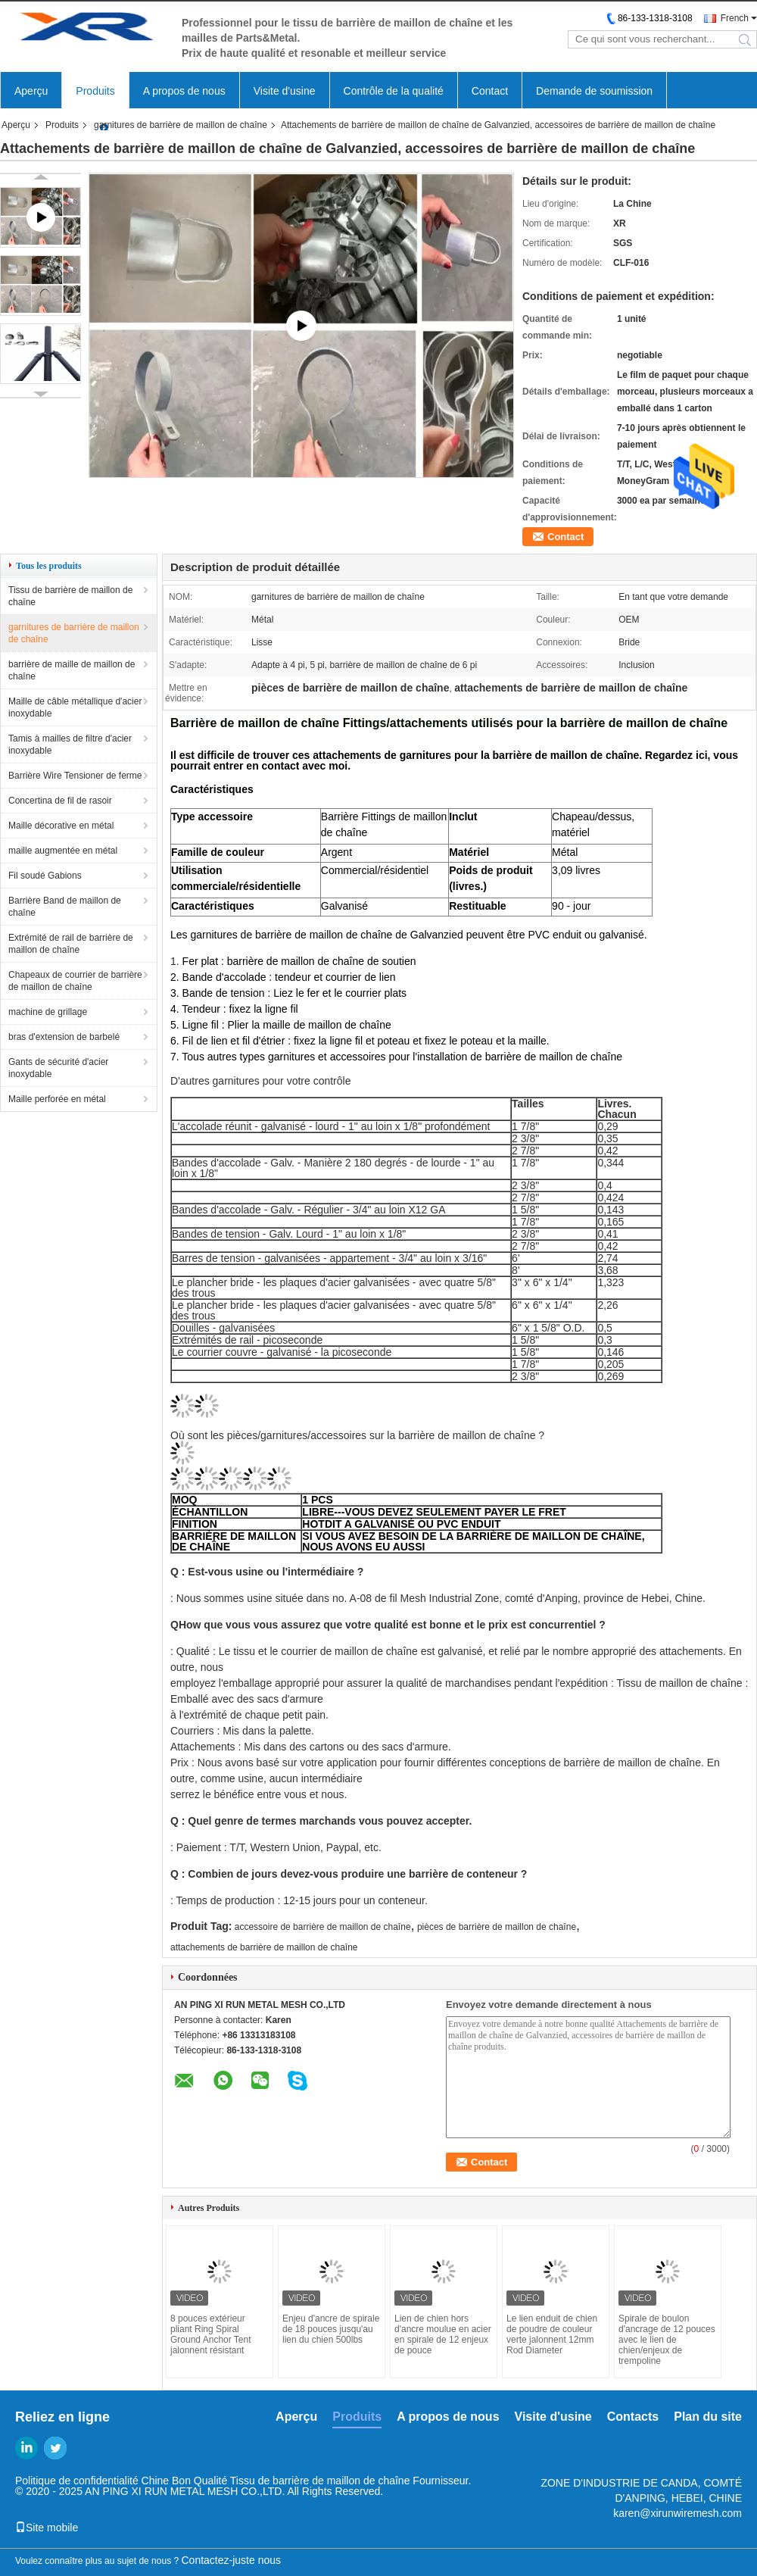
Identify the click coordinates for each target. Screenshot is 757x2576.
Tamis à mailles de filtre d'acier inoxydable (70, 744)
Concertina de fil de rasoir (60, 800)
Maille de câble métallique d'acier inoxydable (75, 707)
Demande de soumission (594, 91)
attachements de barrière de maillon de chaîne (263, 1947)
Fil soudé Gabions (45, 875)
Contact (490, 91)
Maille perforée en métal (57, 1099)
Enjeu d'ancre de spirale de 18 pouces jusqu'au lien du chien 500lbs (330, 2329)
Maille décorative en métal (61, 825)
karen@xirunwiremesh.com (677, 2513)
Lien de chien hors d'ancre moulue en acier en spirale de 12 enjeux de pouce (442, 2334)
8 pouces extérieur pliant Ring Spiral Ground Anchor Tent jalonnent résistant (210, 2334)
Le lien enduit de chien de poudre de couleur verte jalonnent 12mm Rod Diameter (551, 2334)
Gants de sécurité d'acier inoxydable (58, 1068)
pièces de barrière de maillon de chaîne (496, 1927)
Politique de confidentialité (77, 2481)
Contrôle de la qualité (394, 91)
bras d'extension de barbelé (64, 1037)
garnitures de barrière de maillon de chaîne (180, 125)
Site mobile (46, 2527)
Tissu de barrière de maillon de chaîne (70, 596)
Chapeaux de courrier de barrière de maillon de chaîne (75, 981)
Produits (95, 91)
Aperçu (31, 91)
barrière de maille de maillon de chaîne (71, 670)
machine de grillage (47, 1012)
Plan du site (708, 2416)
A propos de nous (184, 91)
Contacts (633, 2416)
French (735, 18)
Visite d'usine (285, 91)
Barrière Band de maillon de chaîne (64, 906)
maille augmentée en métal (62, 850)
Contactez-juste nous (232, 2560)
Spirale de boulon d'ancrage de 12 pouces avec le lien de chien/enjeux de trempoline (666, 2339)
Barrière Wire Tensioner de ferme (75, 775)
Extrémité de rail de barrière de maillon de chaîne (70, 943)
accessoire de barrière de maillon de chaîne (323, 1927)
